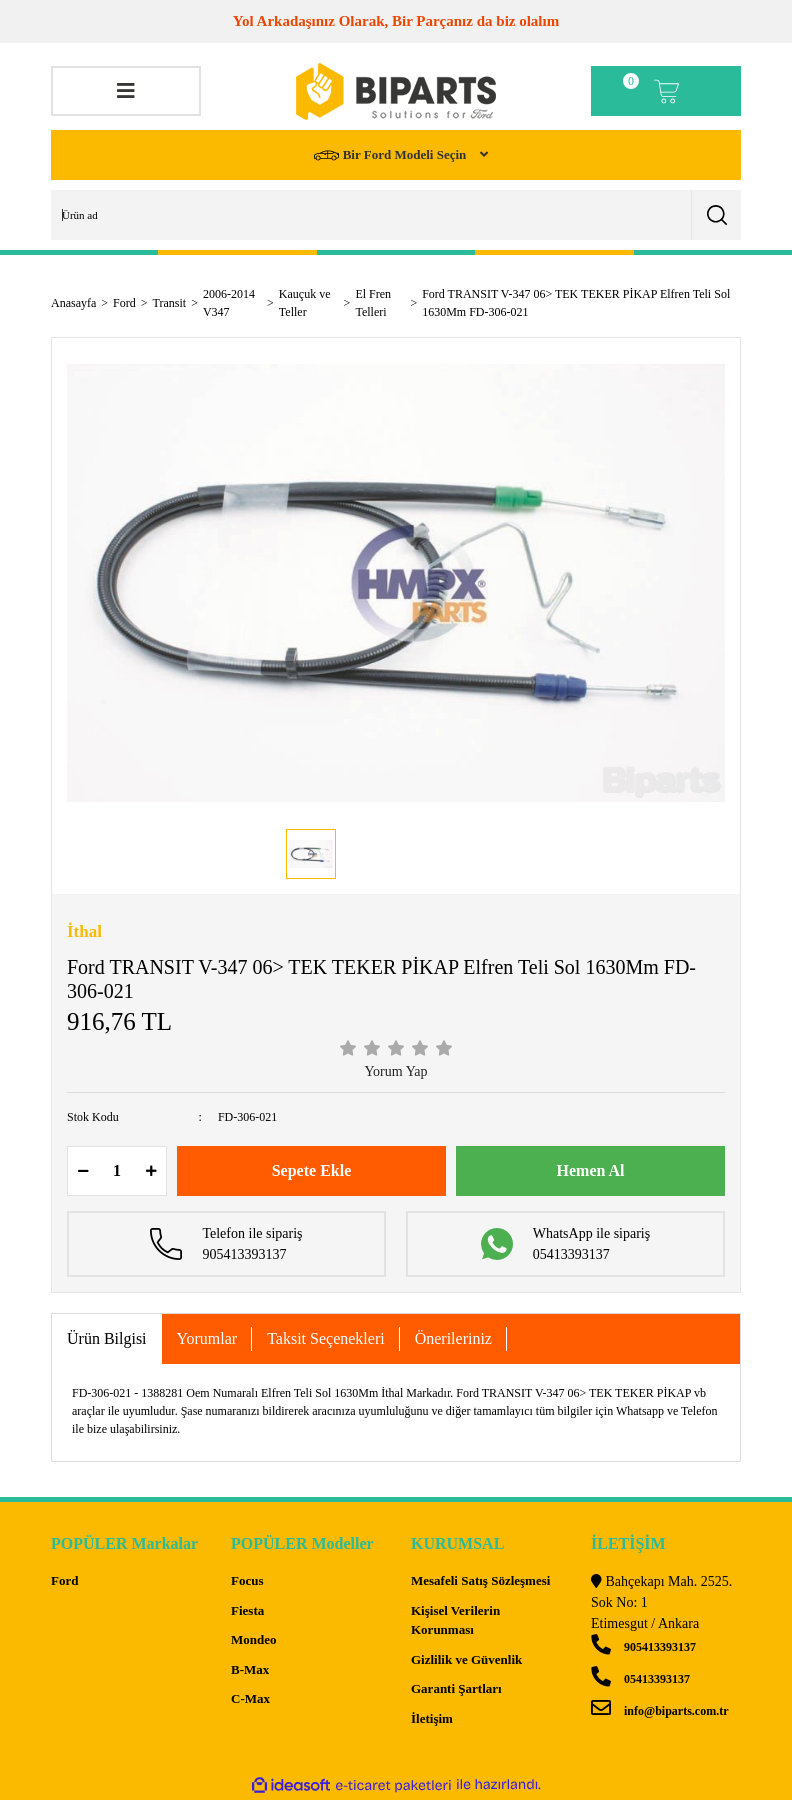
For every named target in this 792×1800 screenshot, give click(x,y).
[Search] (396, 215)
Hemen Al (591, 1170)
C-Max (250, 1698)
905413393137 (643, 1647)
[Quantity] (117, 1171)
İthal (84, 931)
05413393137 (640, 1679)
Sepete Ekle (312, 1170)
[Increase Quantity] (151, 1171)
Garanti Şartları (456, 1688)
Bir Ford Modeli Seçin (391, 155)
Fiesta (247, 1610)
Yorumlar (207, 1338)
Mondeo (254, 1639)
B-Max (250, 1669)
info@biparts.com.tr (659, 1711)
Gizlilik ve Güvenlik (466, 1659)
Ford (64, 1580)
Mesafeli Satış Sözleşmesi (480, 1580)
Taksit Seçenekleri (326, 1338)
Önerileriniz (453, 1338)
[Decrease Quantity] (83, 1171)
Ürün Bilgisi (107, 1338)
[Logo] (396, 91)
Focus (247, 1580)
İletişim (432, 1718)
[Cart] (666, 91)
